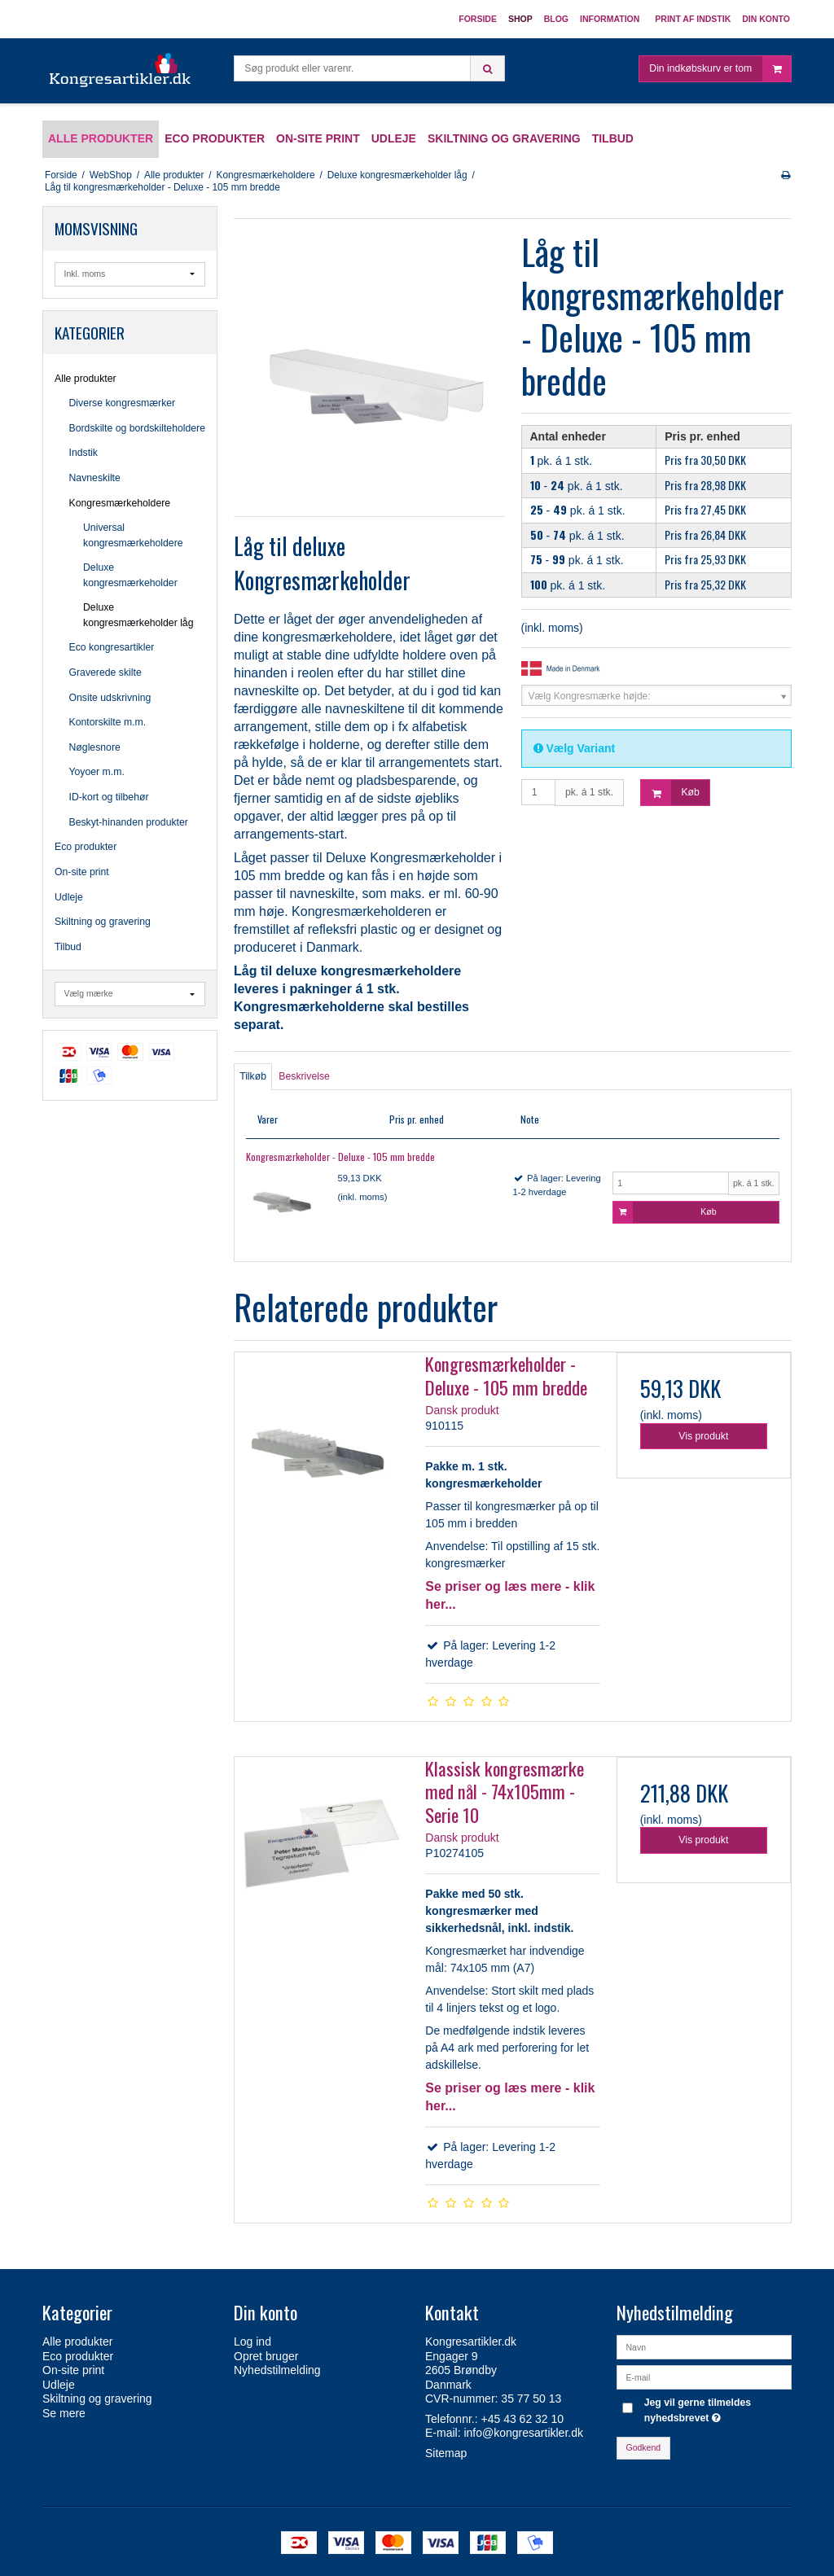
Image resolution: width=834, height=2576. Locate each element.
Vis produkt (703, 1436)
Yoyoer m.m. (97, 772)
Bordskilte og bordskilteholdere (137, 428)
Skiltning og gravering (103, 921)
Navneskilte (95, 478)
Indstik (83, 452)
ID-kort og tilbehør (109, 797)
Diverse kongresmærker (122, 403)
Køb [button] (670, 792)
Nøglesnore (95, 747)
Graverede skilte (105, 672)
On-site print (82, 872)
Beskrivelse (304, 1076)
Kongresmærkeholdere (120, 503)
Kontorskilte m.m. (108, 722)
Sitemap (446, 2453)
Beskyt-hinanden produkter (128, 822)
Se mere (64, 2413)
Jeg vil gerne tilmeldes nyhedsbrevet (717, 2409)
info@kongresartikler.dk (523, 2432)
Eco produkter (85, 846)
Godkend (643, 2447)
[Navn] (704, 2346)
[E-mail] (704, 2376)
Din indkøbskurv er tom (720, 68)
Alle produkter (85, 378)
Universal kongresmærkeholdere (133, 535)
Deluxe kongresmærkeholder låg (138, 615)
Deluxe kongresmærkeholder (130, 575)
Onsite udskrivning (110, 697)
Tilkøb (252, 1076)
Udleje (69, 897)
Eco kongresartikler (112, 647)
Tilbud (68, 947)
